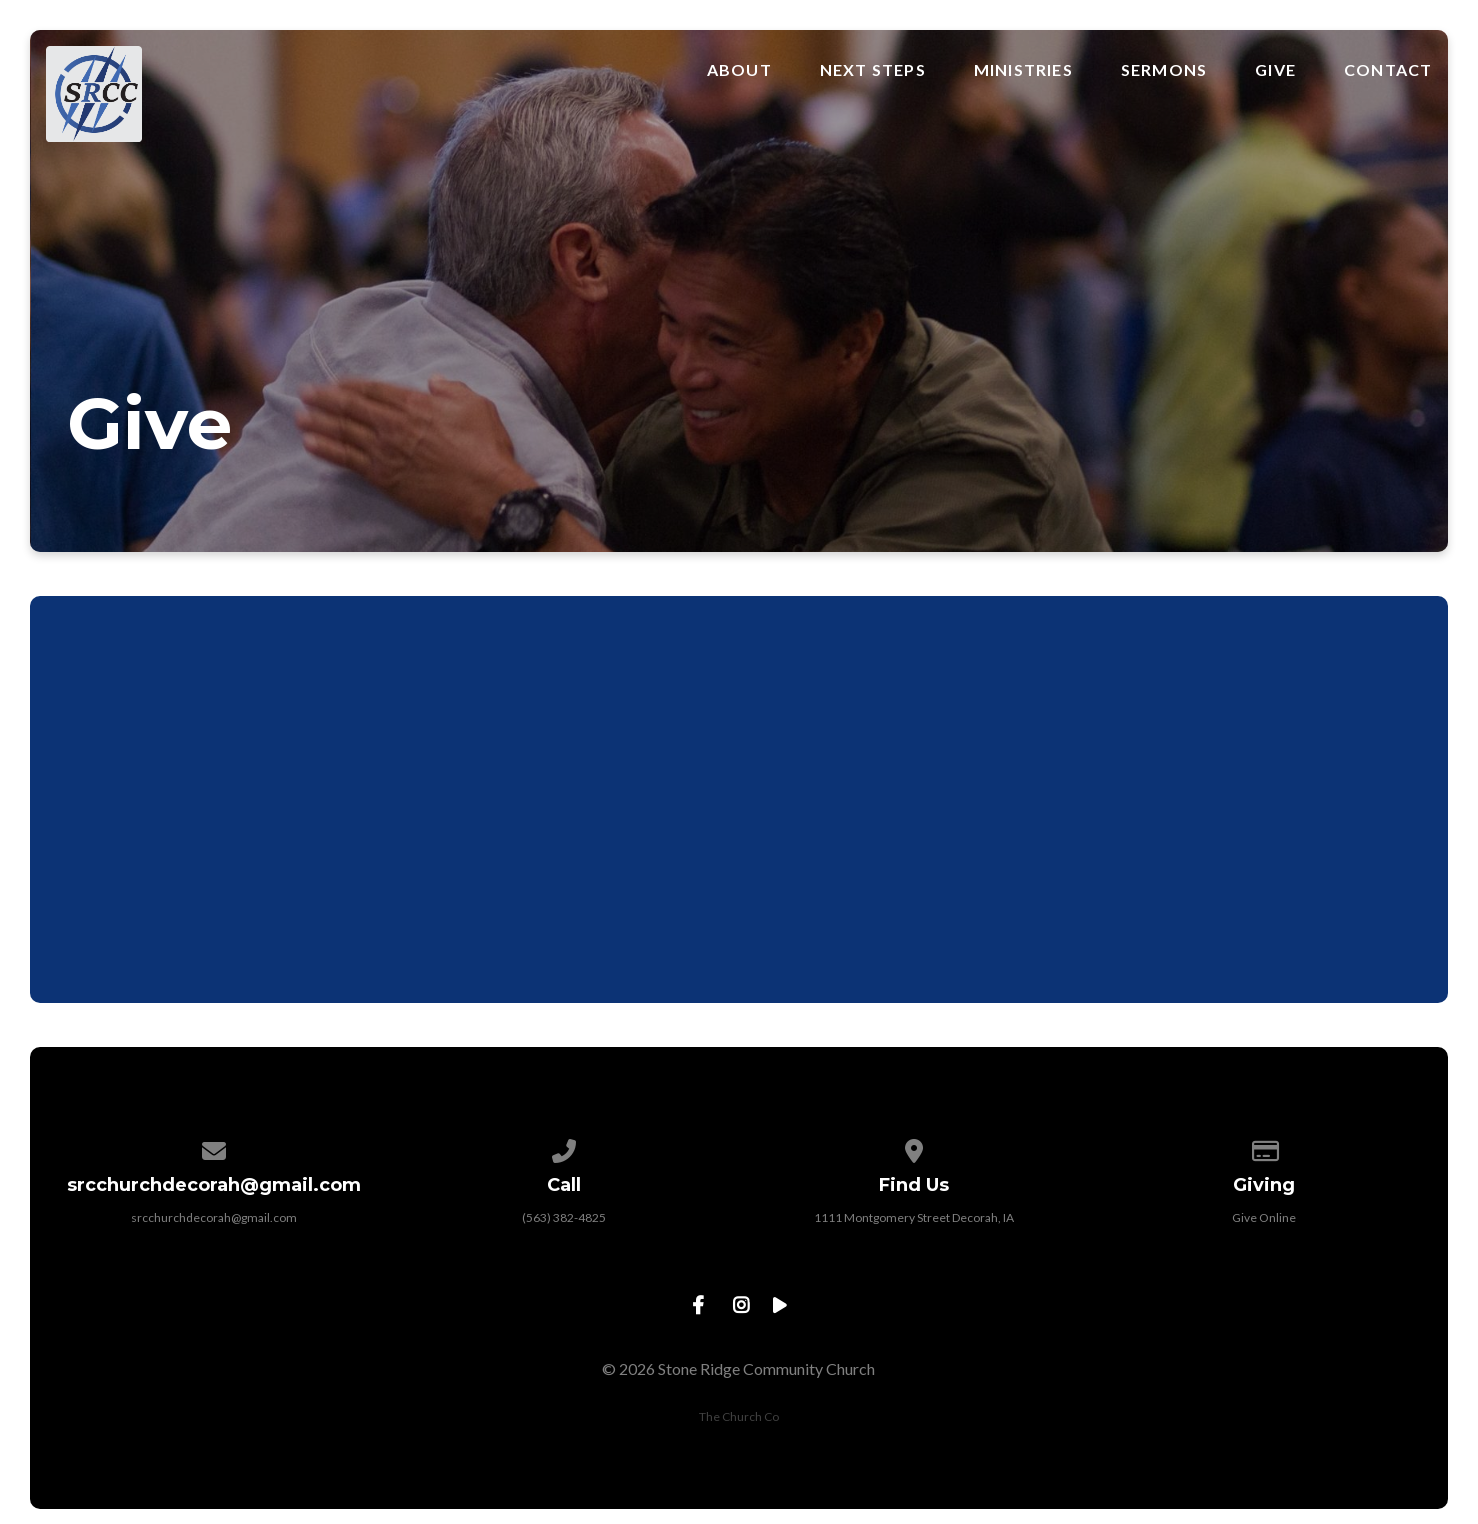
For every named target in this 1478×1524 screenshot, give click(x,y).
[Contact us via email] (214, 1147)
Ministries (1023, 70)
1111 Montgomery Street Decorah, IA (914, 1217)
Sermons (1164, 70)
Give (1275, 70)
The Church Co (739, 1416)
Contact (1388, 70)
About (739, 70)
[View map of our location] (914, 1147)
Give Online (1264, 1217)
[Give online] (1264, 1147)
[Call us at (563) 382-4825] (564, 1147)
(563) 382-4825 (564, 1217)
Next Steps (873, 70)
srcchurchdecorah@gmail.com (214, 1217)
